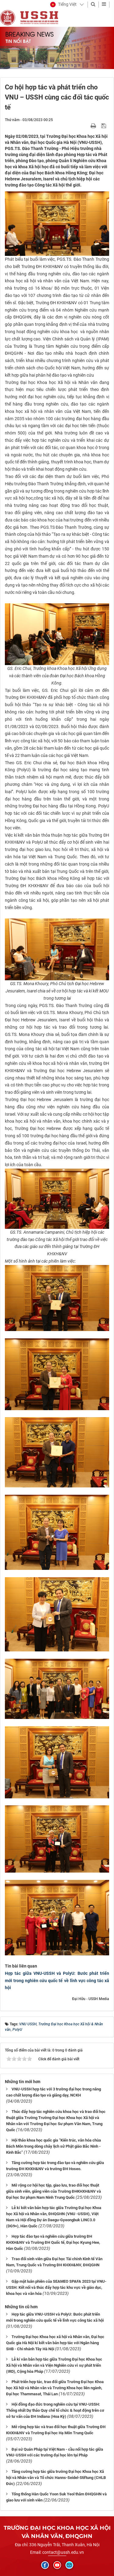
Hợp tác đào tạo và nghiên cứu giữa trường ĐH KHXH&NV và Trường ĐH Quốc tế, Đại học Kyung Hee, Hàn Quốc (53, 2242)
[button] (63, 5)
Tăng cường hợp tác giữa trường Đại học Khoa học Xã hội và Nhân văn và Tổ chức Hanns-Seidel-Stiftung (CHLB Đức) (56, 2477)
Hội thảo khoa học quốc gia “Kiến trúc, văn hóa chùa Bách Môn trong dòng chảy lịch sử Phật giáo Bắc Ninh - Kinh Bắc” (53, 2146)
